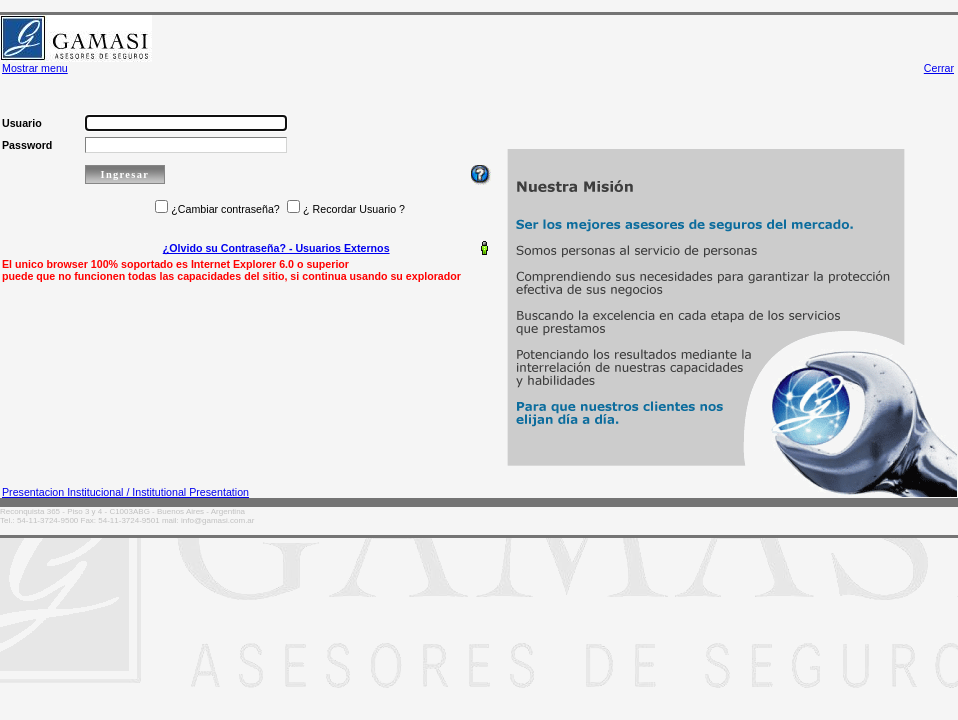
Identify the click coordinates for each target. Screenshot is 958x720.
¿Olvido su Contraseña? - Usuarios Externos (276, 248)
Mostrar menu (35, 68)
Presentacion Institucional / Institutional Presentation (125, 492)
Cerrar (939, 68)
